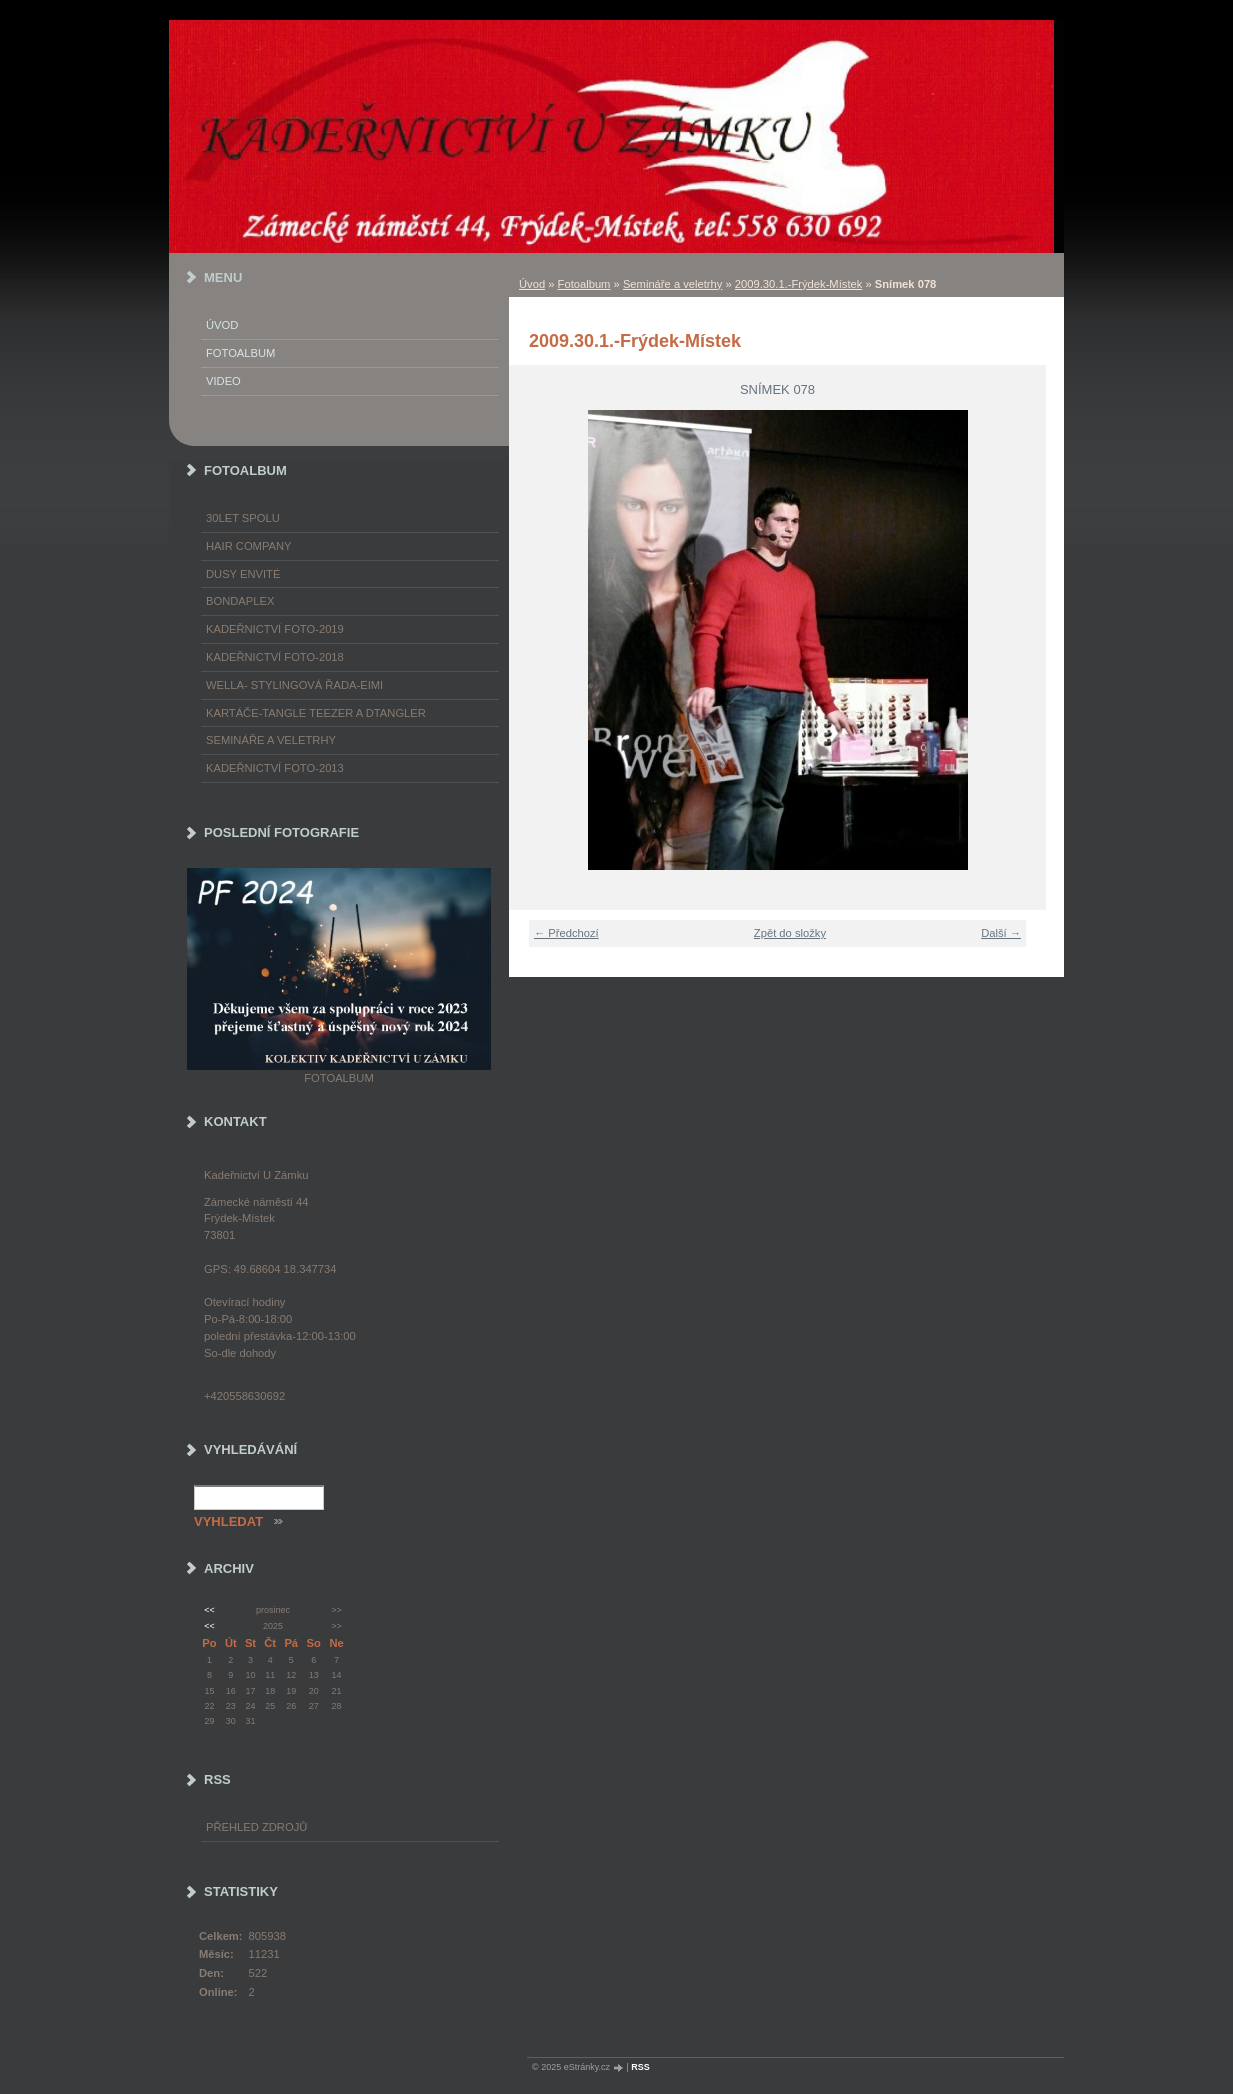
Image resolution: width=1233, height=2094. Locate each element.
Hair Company (249, 546)
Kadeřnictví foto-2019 (275, 629)
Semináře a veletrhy (673, 284)
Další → (1001, 933)
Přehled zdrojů (256, 1827)
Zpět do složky (790, 933)
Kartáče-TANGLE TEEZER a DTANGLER (316, 713)
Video (223, 381)
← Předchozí (566, 933)
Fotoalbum (584, 284)
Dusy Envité (243, 574)
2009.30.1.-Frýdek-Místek (798, 284)
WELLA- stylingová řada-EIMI (294, 685)
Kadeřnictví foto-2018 (275, 657)
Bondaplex (240, 601)
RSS (640, 2067)
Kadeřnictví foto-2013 (275, 768)
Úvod (532, 284)
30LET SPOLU (243, 518)
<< (209, 1610)
